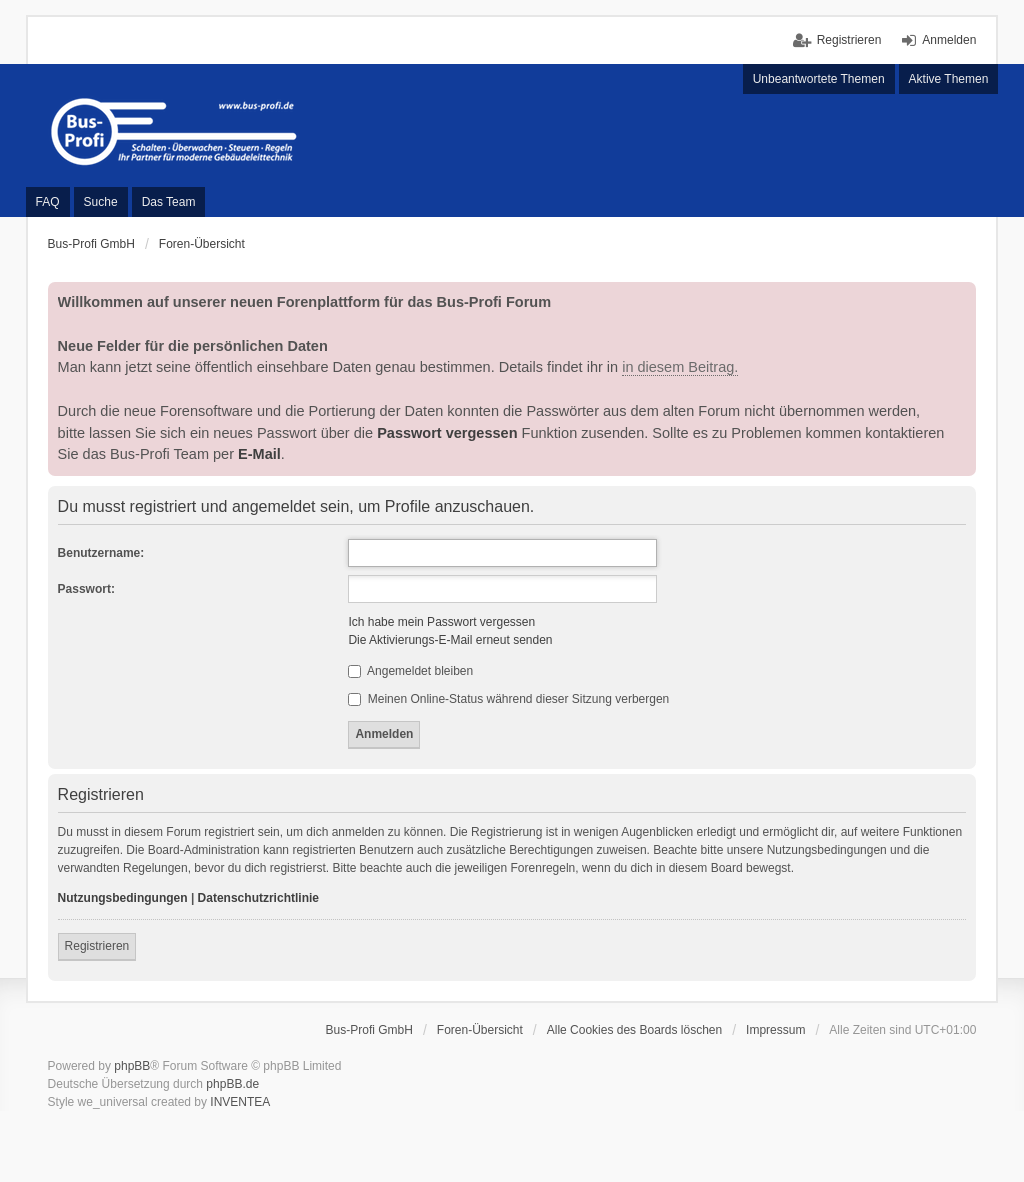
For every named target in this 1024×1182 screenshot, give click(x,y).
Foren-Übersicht (480, 1030)
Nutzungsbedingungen (123, 898)
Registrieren (97, 946)
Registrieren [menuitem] (849, 40)
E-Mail (259, 454)
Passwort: (86, 589)
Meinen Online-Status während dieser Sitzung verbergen (508, 699)
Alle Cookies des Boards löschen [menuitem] (634, 1030)
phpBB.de (232, 1084)
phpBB (132, 1066)
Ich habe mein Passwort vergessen (441, 622)
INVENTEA (240, 1102)
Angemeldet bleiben (410, 671)
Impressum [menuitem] (775, 1030)
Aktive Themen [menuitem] (949, 79)
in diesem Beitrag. (680, 367)
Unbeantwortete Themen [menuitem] (819, 79)
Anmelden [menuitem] (949, 40)
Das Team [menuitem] (169, 202)
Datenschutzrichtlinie (258, 898)
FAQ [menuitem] (48, 202)
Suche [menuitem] (101, 202)
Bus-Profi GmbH (369, 1030)
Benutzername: (101, 553)
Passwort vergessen (447, 433)
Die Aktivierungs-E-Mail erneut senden (450, 640)
